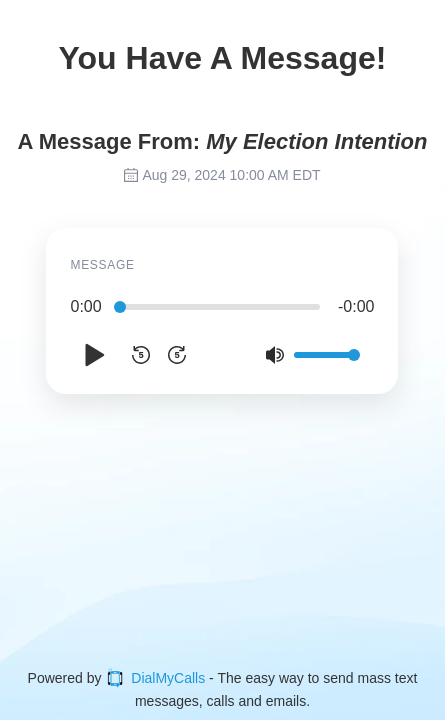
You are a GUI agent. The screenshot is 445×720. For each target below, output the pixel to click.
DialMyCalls (155, 678)
